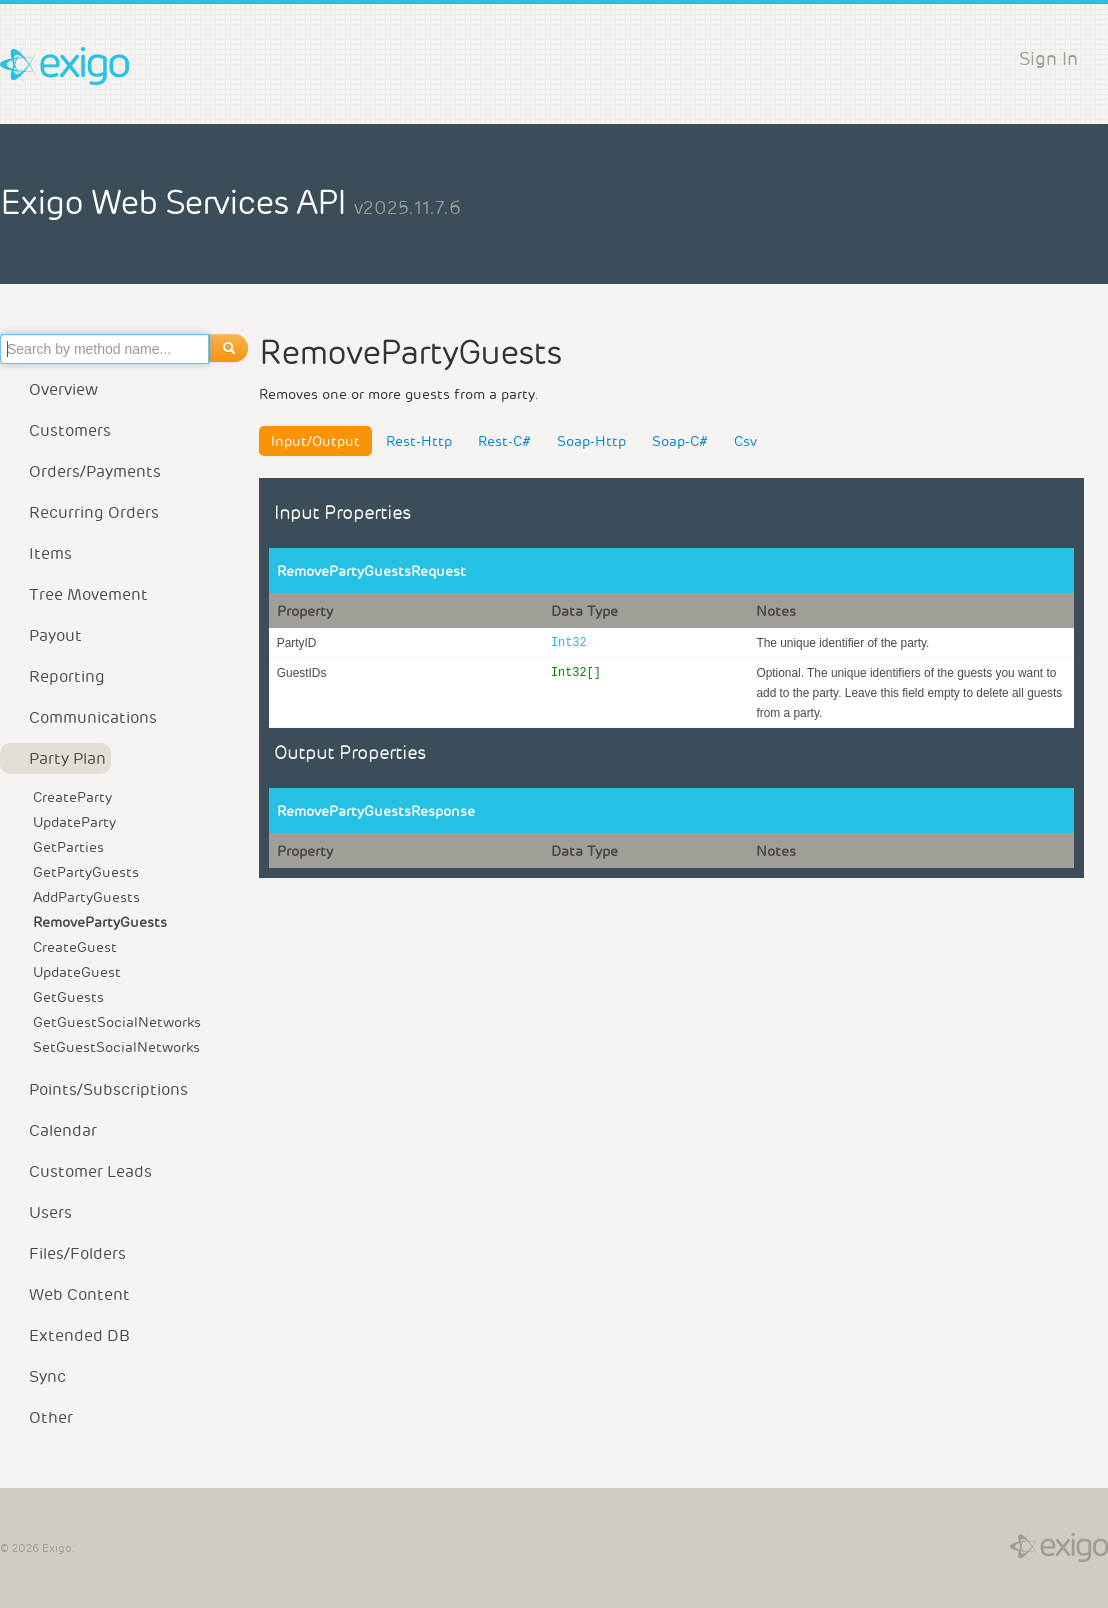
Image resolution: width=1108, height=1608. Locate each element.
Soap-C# (680, 441)
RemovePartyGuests (100, 922)
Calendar (51, 1130)
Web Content (67, 1294)
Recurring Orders (82, 512)
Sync (35, 1376)
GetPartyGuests (86, 872)
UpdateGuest (77, 972)
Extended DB (67, 1335)
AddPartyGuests (86, 897)
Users (38, 1212)
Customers (58, 430)
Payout (43, 635)
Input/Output (315, 441)
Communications (81, 717)
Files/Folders (65, 1253)
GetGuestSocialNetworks (117, 1022)
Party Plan (55, 758)
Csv (745, 441)
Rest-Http (419, 441)
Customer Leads (78, 1171)
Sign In (1048, 58)
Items (38, 553)
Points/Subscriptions (96, 1089)
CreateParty (72, 797)
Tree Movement (76, 594)
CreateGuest (75, 947)
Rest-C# (504, 441)
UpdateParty (74, 822)
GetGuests (68, 997)
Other (39, 1417)
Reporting (55, 676)
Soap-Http (591, 441)
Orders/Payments (83, 471)
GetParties (68, 847)
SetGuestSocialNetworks (116, 1047)
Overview (51, 389)
